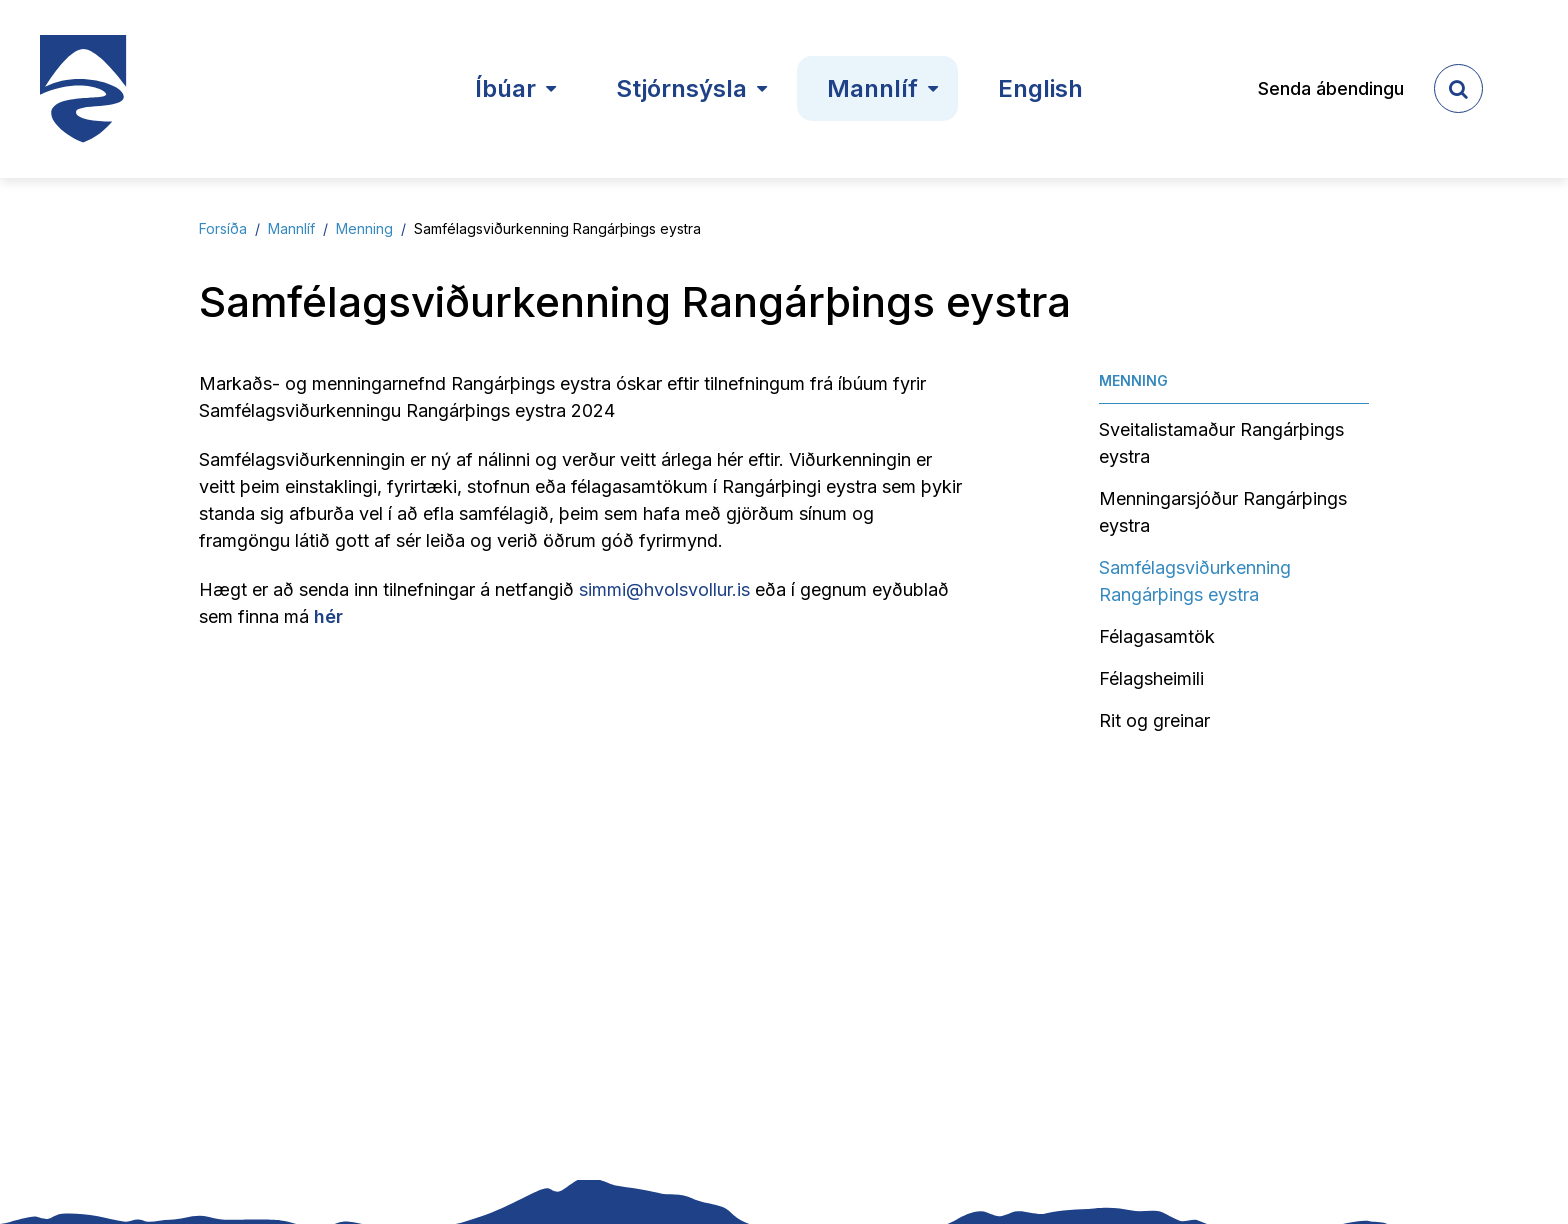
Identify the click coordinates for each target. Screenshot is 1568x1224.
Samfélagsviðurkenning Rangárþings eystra (557, 228)
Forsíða (223, 228)
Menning (364, 228)
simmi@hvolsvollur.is (664, 589)
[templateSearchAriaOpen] (1458, 88)
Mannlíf (291, 228)
